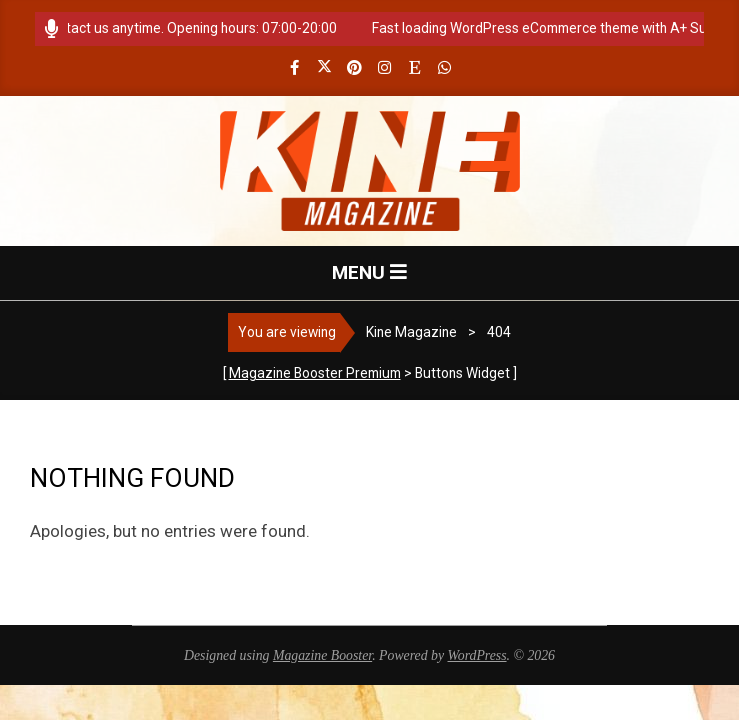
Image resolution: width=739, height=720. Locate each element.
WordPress (477, 655)
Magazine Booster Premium (315, 373)
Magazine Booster (322, 655)
